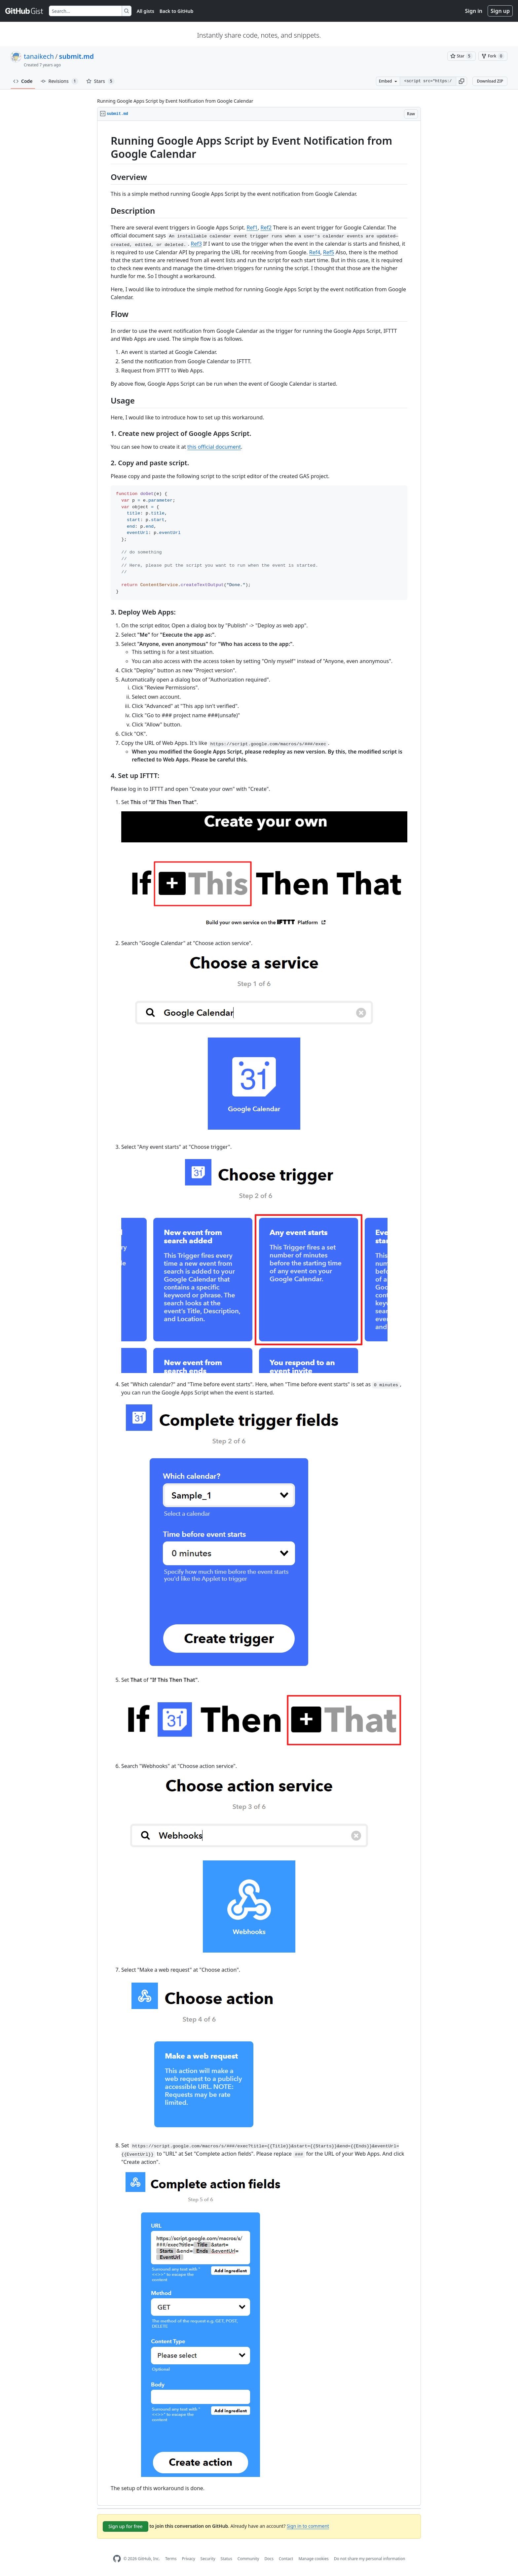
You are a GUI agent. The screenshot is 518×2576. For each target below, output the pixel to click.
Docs (269, 2558)
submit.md (76, 56)
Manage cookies (313, 2558)
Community (248, 2558)
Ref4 (314, 252)
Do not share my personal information (369, 2558)
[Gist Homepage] (24, 11)
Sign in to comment (308, 2526)
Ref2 (266, 227)
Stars (100, 81)
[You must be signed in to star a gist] (461, 56)
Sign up (500, 11)
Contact (286, 2558)
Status (226, 2558)
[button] (461, 81)
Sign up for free (125, 2526)
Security (208, 2558)
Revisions (59, 81)
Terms (171, 2558)
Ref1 (252, 227)
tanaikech (39, 56)
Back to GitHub (176, 11)
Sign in (473, 11)
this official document (214, 446)
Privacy (188, 2558)
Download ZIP (490, 81)
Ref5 (328, 252)
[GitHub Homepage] (117, 2559)
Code (23, 81)
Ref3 (196, 243)
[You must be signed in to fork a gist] (492, 56)
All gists (145, 11)
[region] (259, 1313)
